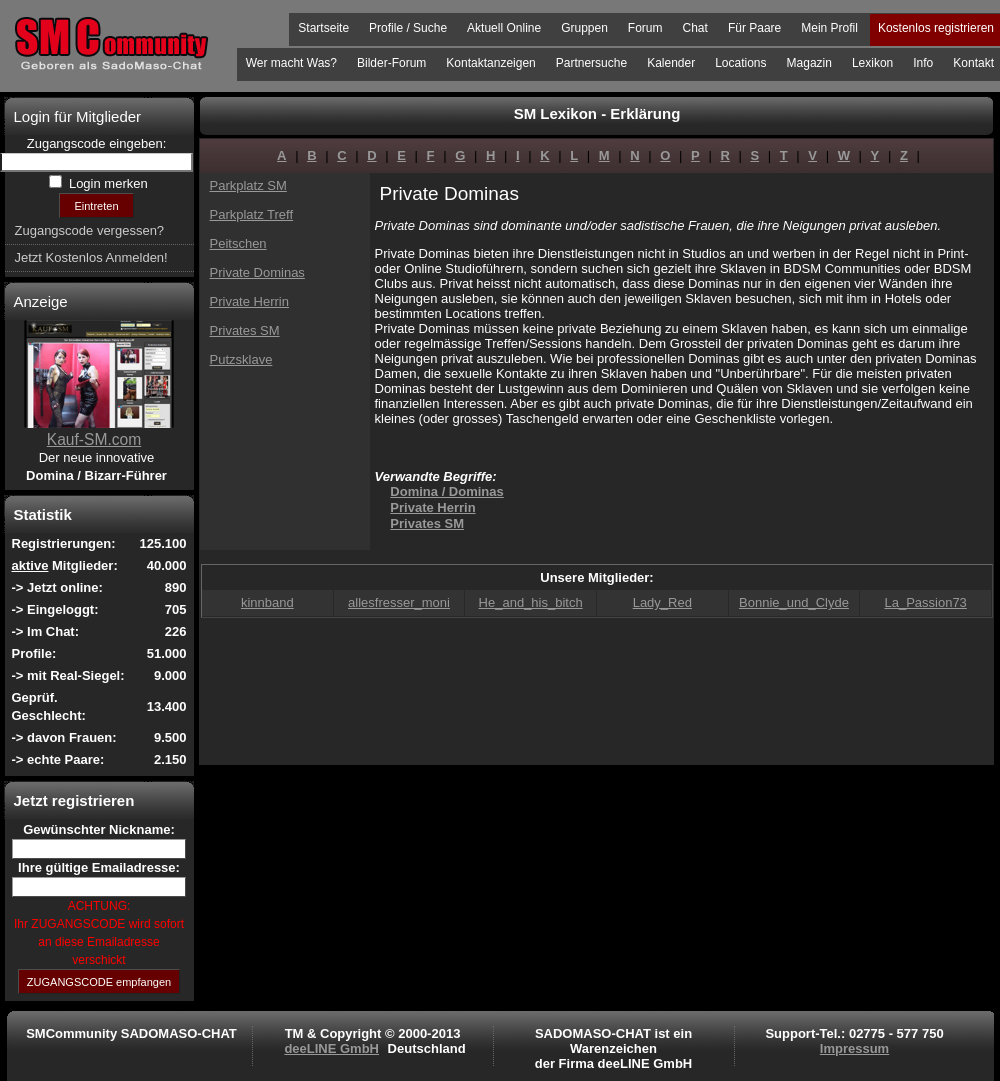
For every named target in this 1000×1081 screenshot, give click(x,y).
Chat (695, 28)
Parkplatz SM (248, 185)
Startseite (323, 28)
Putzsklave (241, 359)
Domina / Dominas (446, 491)
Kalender (671, 63)
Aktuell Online (504, 28)
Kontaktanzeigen (490, 63)
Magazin (809, 63)
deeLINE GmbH (331, 1048)
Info (923, 63)
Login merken (106, 183)
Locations (740, 63)
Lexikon (872, 63)
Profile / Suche (408, 28)
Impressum (854, 1048)
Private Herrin (249, 301)
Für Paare (754, 28)
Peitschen (238, 243)
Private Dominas (257, 272)
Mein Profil (829, 28)
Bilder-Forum (391, 63)
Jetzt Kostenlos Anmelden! (91, 257)
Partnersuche (591, 63)
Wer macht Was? (291, 63)
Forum (645, 28)
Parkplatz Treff (252, 214)
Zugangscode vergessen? (90, 230)
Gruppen (584, 28)
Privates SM (245, 330)
